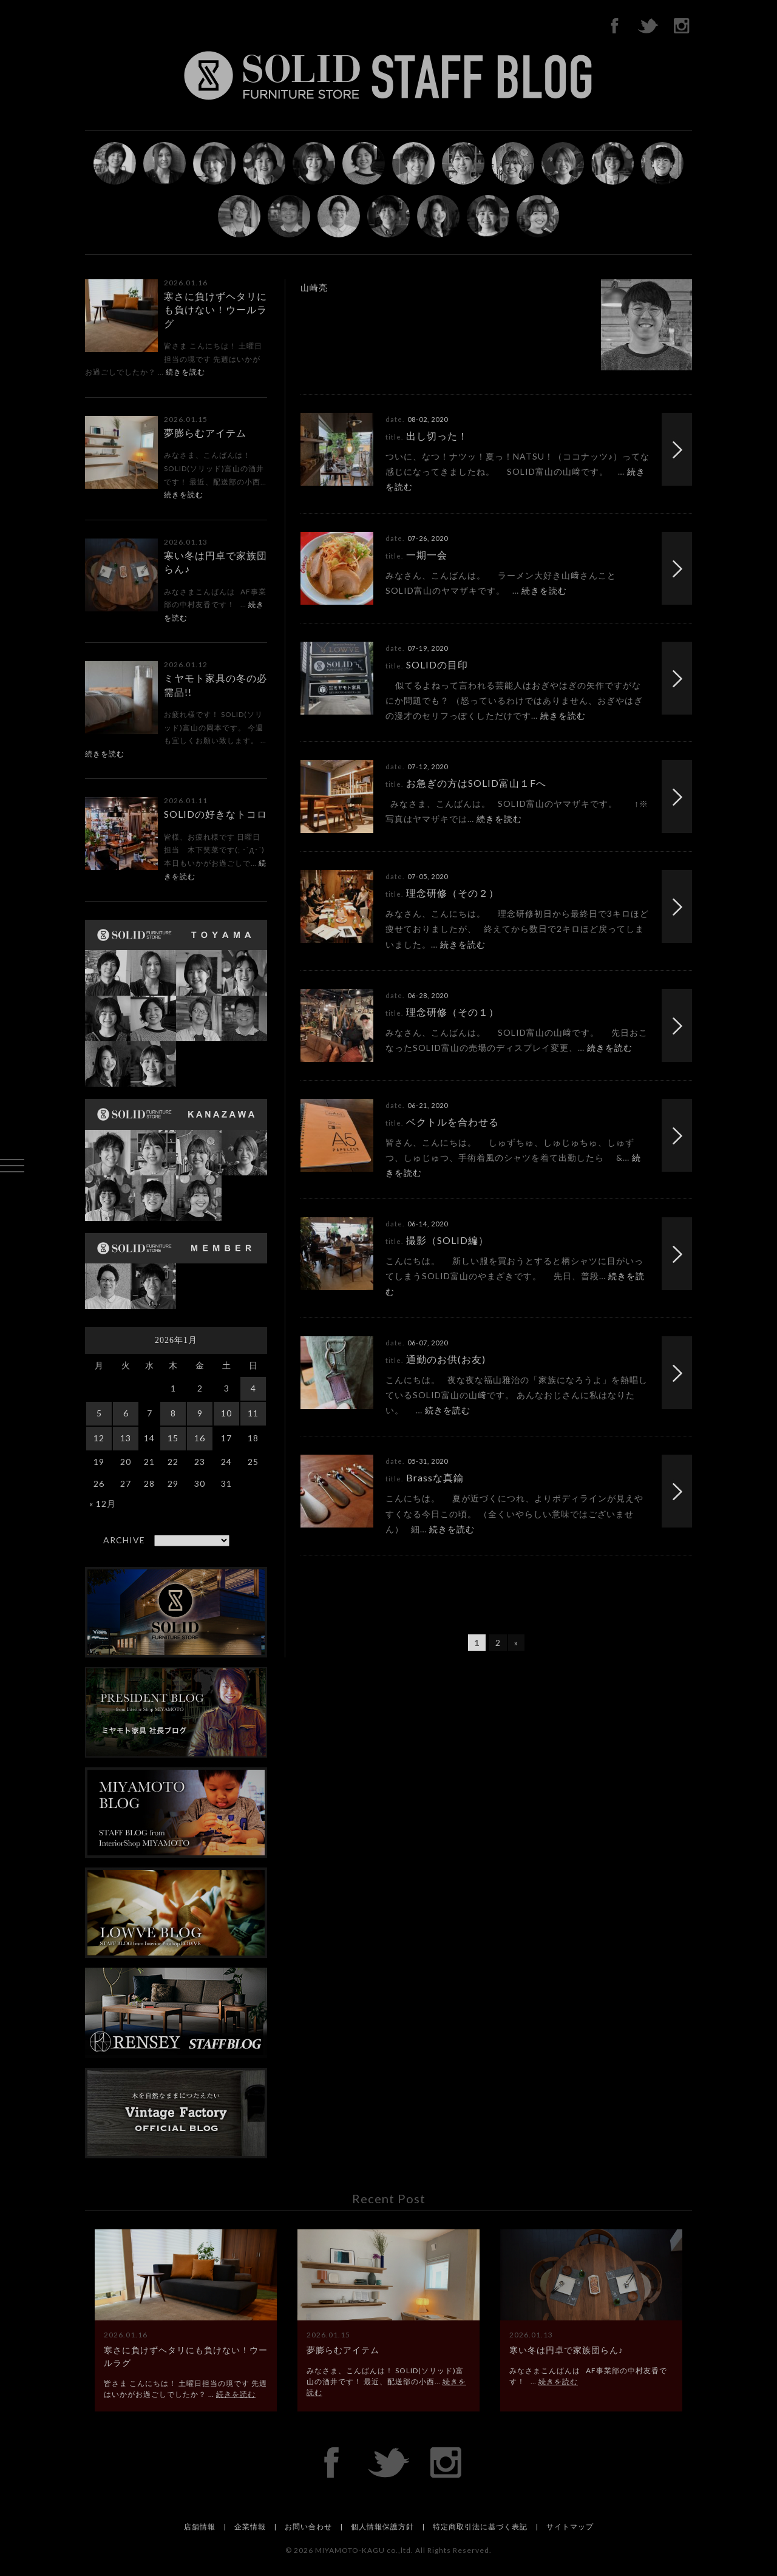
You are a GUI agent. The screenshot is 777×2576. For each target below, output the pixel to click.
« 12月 (102, 1503)
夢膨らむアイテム (205, 432)
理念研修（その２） (452, 893)
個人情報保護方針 (382, 2526)
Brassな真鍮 (435, 1477)
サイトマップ (570, 2526)
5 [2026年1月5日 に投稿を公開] (99, 1413)
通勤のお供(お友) (446, 1359)
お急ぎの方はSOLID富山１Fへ (476, 783)
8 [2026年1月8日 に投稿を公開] (173, 1413)
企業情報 (250, 2526)
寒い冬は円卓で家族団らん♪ (566, 2350)
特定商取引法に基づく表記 (480, 2526)
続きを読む (185, 371)
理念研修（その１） (452, 1012)
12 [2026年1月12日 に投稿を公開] (98, 1438)
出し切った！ (437, 435)
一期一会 (426, 554)
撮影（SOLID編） (447, 1240)
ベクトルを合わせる (452, 1121)
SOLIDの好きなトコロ (215, 814)
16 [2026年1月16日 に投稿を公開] (199, 1438)
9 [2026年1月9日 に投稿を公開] (200, 1413)
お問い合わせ (308, 2526)
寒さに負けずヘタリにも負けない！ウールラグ (215, 309)
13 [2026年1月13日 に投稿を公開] (125, 1438)
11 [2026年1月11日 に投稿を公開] (253, 1413)
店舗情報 (199, 2526)
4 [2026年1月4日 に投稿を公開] (253, 1388)
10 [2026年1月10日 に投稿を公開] (226, 1413)
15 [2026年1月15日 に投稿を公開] (173, 1438)
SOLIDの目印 (437, 664)
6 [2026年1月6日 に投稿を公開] (126, 1413)
